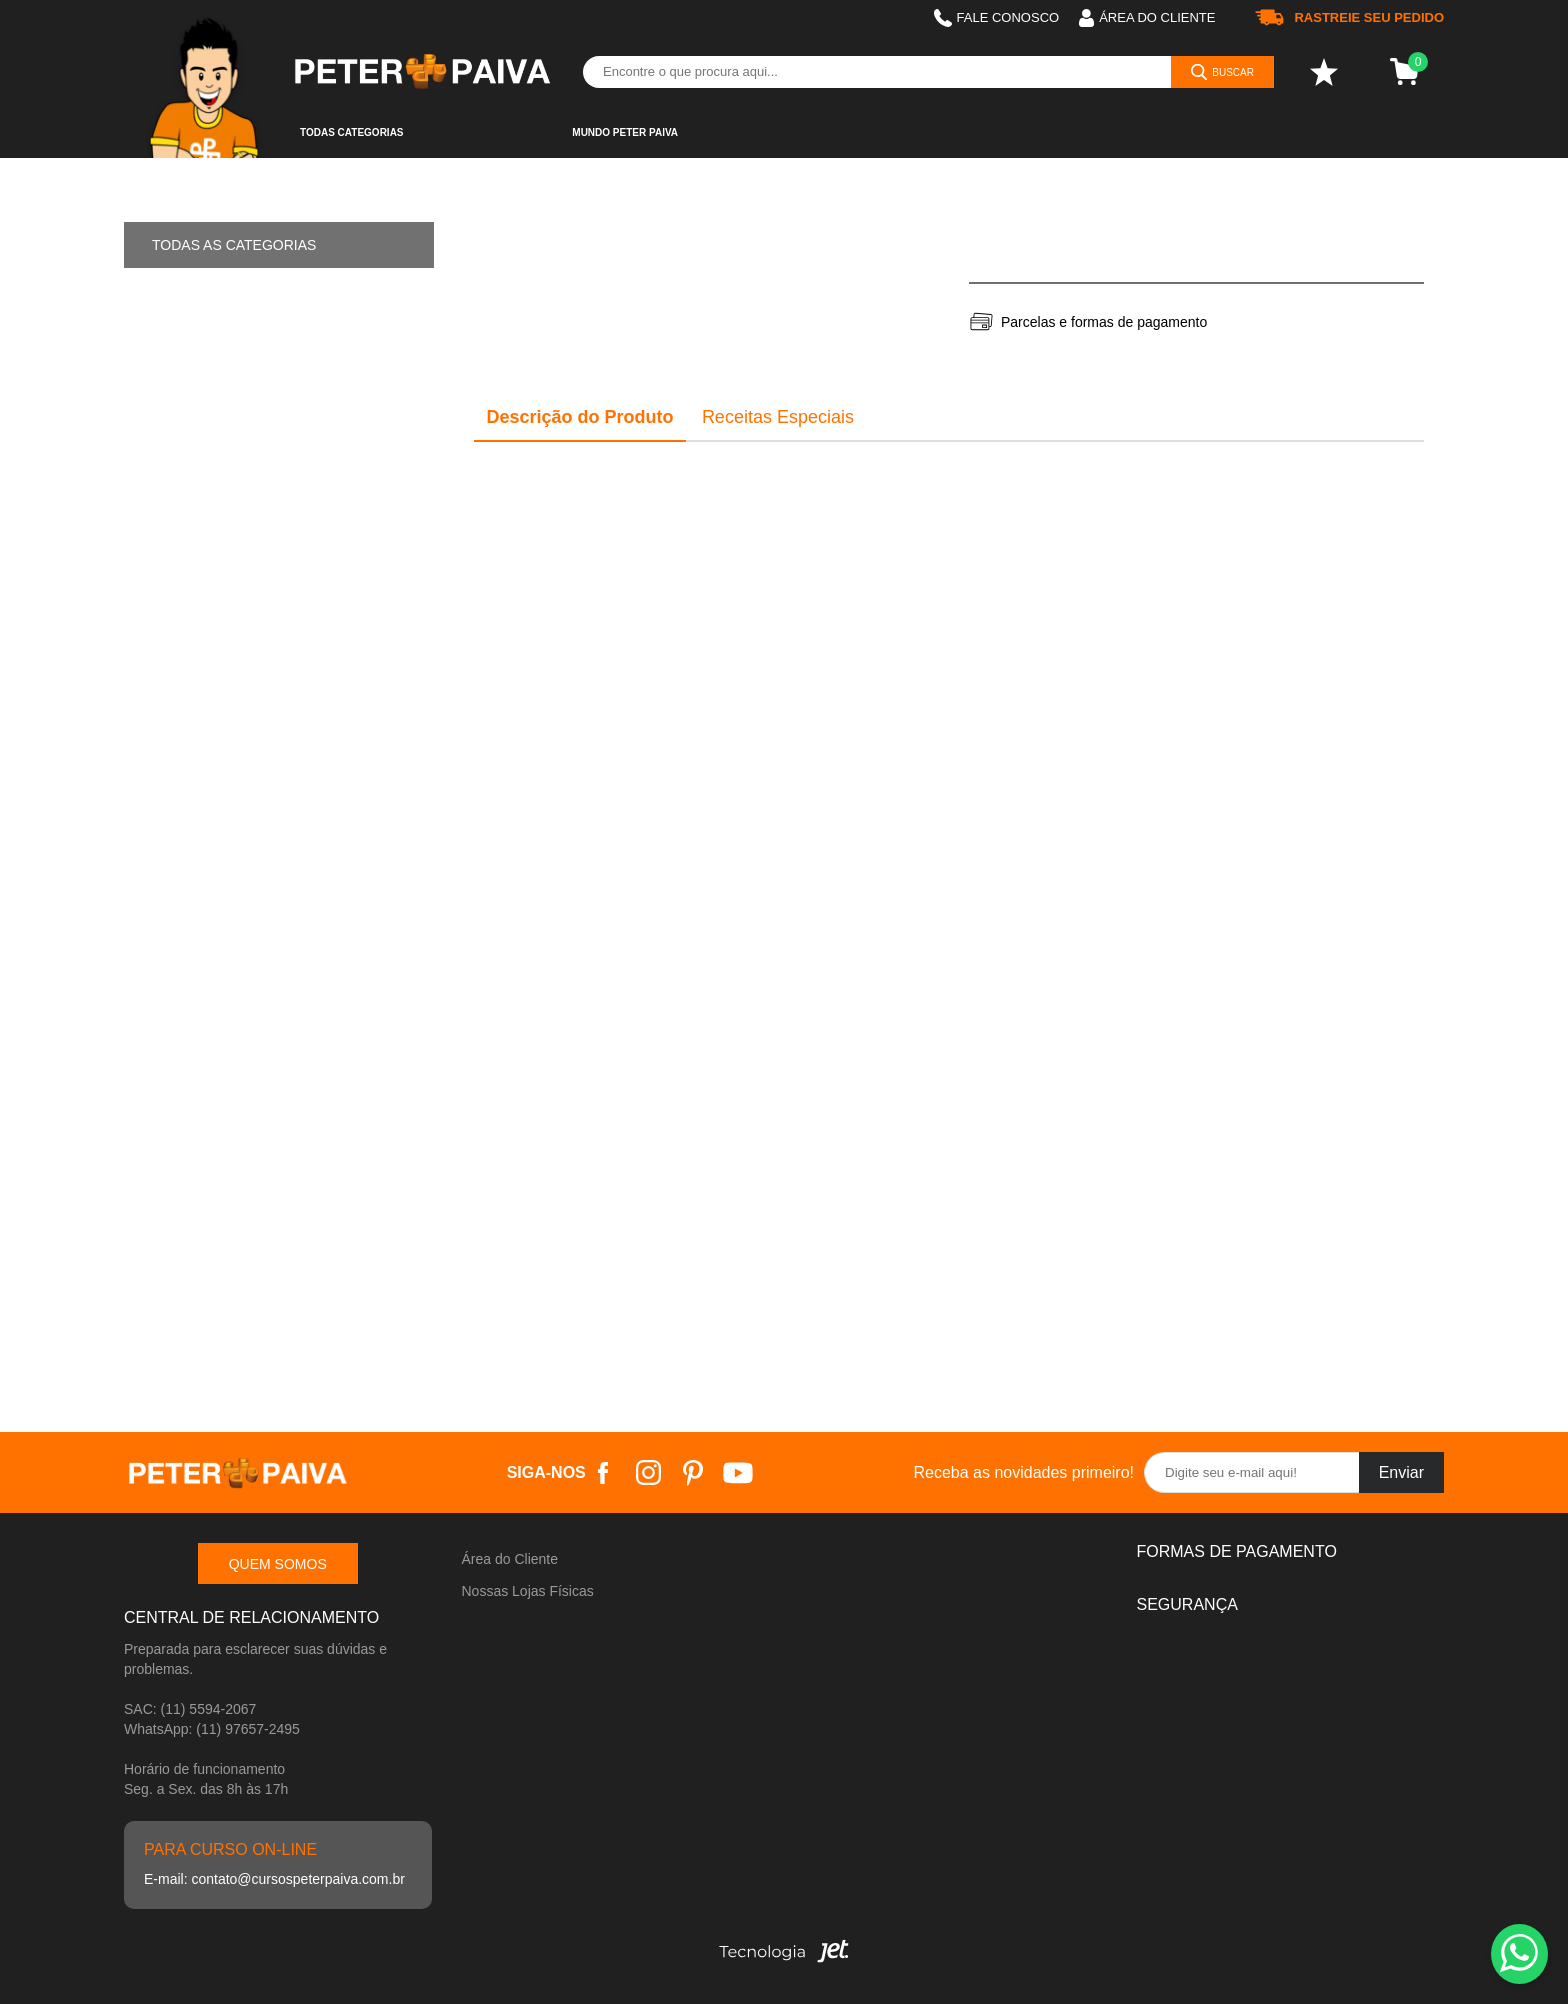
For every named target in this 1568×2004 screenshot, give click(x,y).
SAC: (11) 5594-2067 (190, 1709)
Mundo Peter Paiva (625, 132)
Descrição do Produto (580, 417)
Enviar (1401, 1472)
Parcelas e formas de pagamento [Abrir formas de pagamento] (1104, 322)
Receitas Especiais (778, 417)
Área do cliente (1147, 18)
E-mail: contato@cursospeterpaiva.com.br (274, 1879)
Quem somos (278, 1564)
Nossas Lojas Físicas (528, 1591)
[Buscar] (1222, 72)
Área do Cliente (510, 1559)
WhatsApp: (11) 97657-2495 (212, 1729)
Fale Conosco (997, 18)
